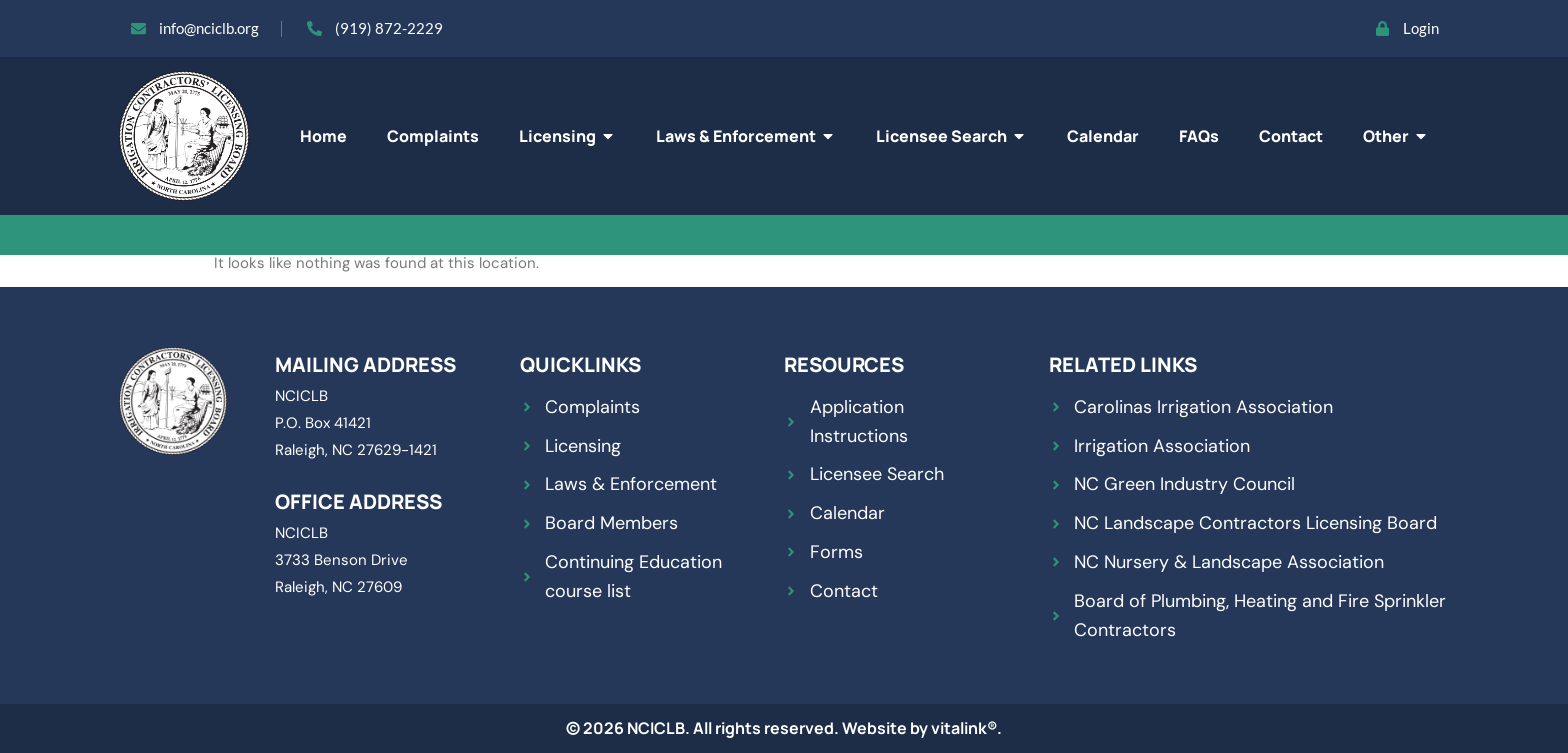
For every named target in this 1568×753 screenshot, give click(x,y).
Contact (1291, 136)
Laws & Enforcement (746, 136)
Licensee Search (951, 136)
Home (323, 136)
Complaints (433, 136)
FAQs (1199, 136)
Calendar (1103, 136)
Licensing (567, 136)
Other (1396, 136)
